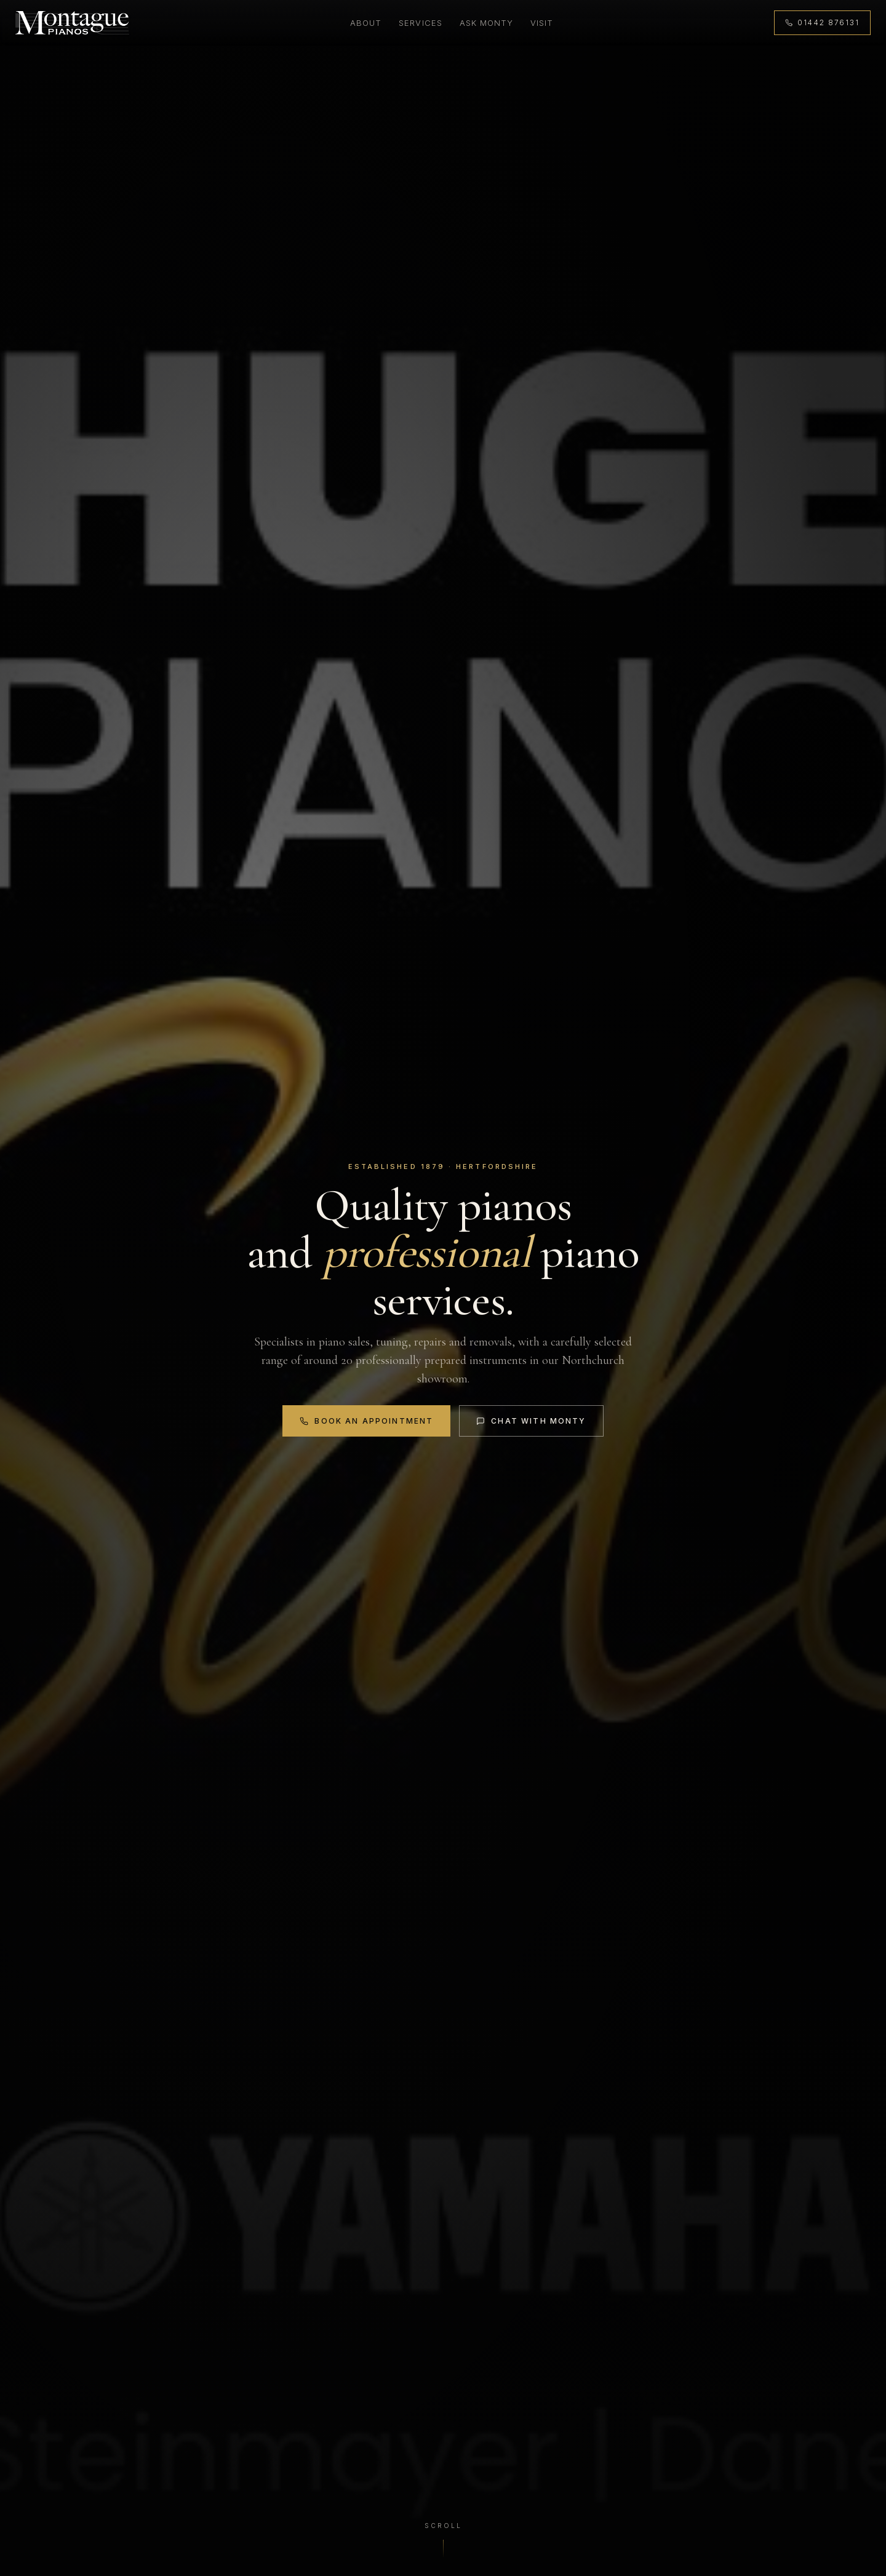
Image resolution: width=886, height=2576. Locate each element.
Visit (540, 23)
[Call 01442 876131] (819, 23)
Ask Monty (485, 23)
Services (419, 23)
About (364, 23)
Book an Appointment (366, 1421)
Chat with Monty (531, 1421)
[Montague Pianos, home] (74, 24)
